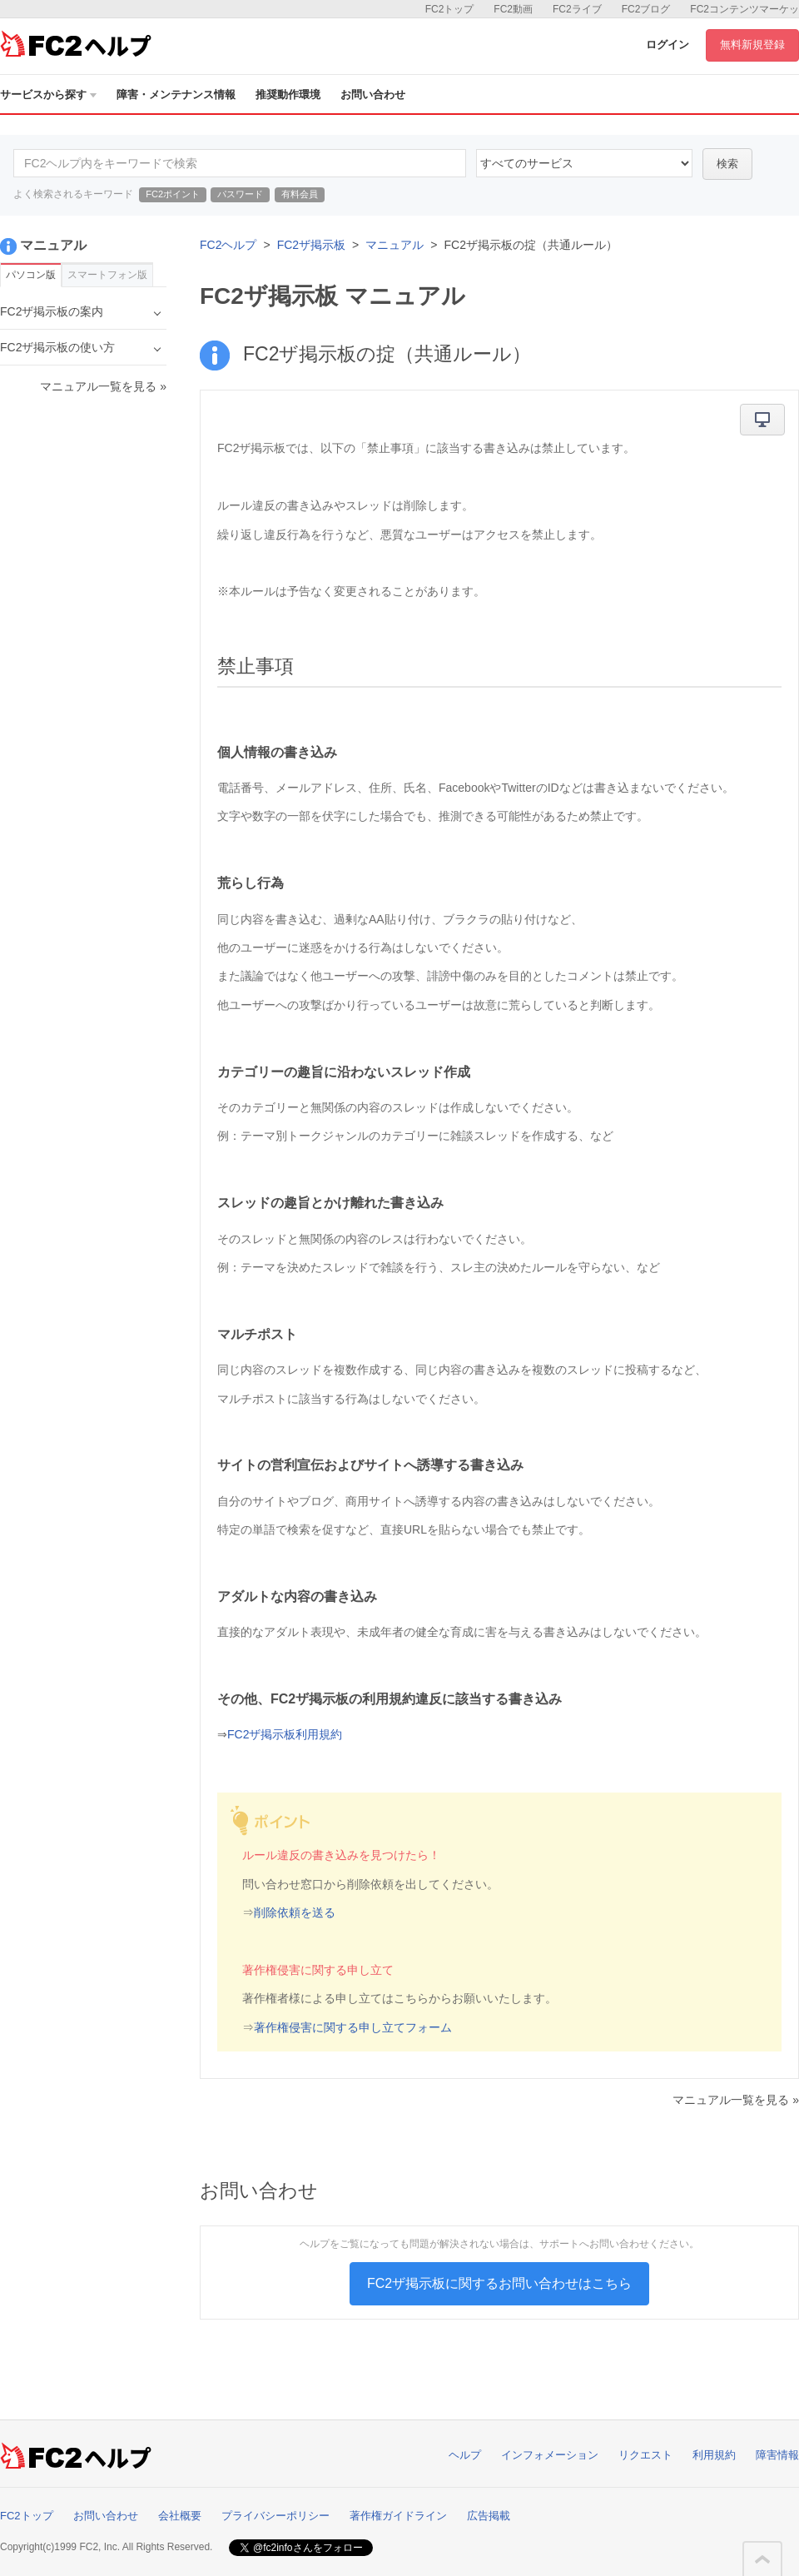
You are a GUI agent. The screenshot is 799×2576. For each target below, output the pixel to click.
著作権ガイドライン (398, 2515)
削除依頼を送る (294, 1912)
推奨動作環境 (288, 94)
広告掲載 (488, 2515)
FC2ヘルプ (228, 244)
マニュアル (394, 244)
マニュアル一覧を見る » (735, 2099)
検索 (727, 163)
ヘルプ (465, 2455)
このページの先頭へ (762, 2559)
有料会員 (299, 194)
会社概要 (179, 2515)
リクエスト (645, 2455)
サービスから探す (48, 94)
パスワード (240, 194)
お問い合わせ (372, 94)
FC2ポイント (173, 194)
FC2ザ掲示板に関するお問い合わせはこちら (499, 2283)
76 (584, 163)
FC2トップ (449, 9)
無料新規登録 (752, 44)
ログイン (667, 44)
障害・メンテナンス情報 (176, 94)
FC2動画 (513, 9)
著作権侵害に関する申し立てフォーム (353, 2027)
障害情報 (777, 2455)
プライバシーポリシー (275, 2515)
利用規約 (714, 2455)
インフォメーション (549, 2455)
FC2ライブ (577, 9)
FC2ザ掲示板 (311, 244)
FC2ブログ (646, 9)
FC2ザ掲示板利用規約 (284, 1734)
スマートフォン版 (107, 275)
